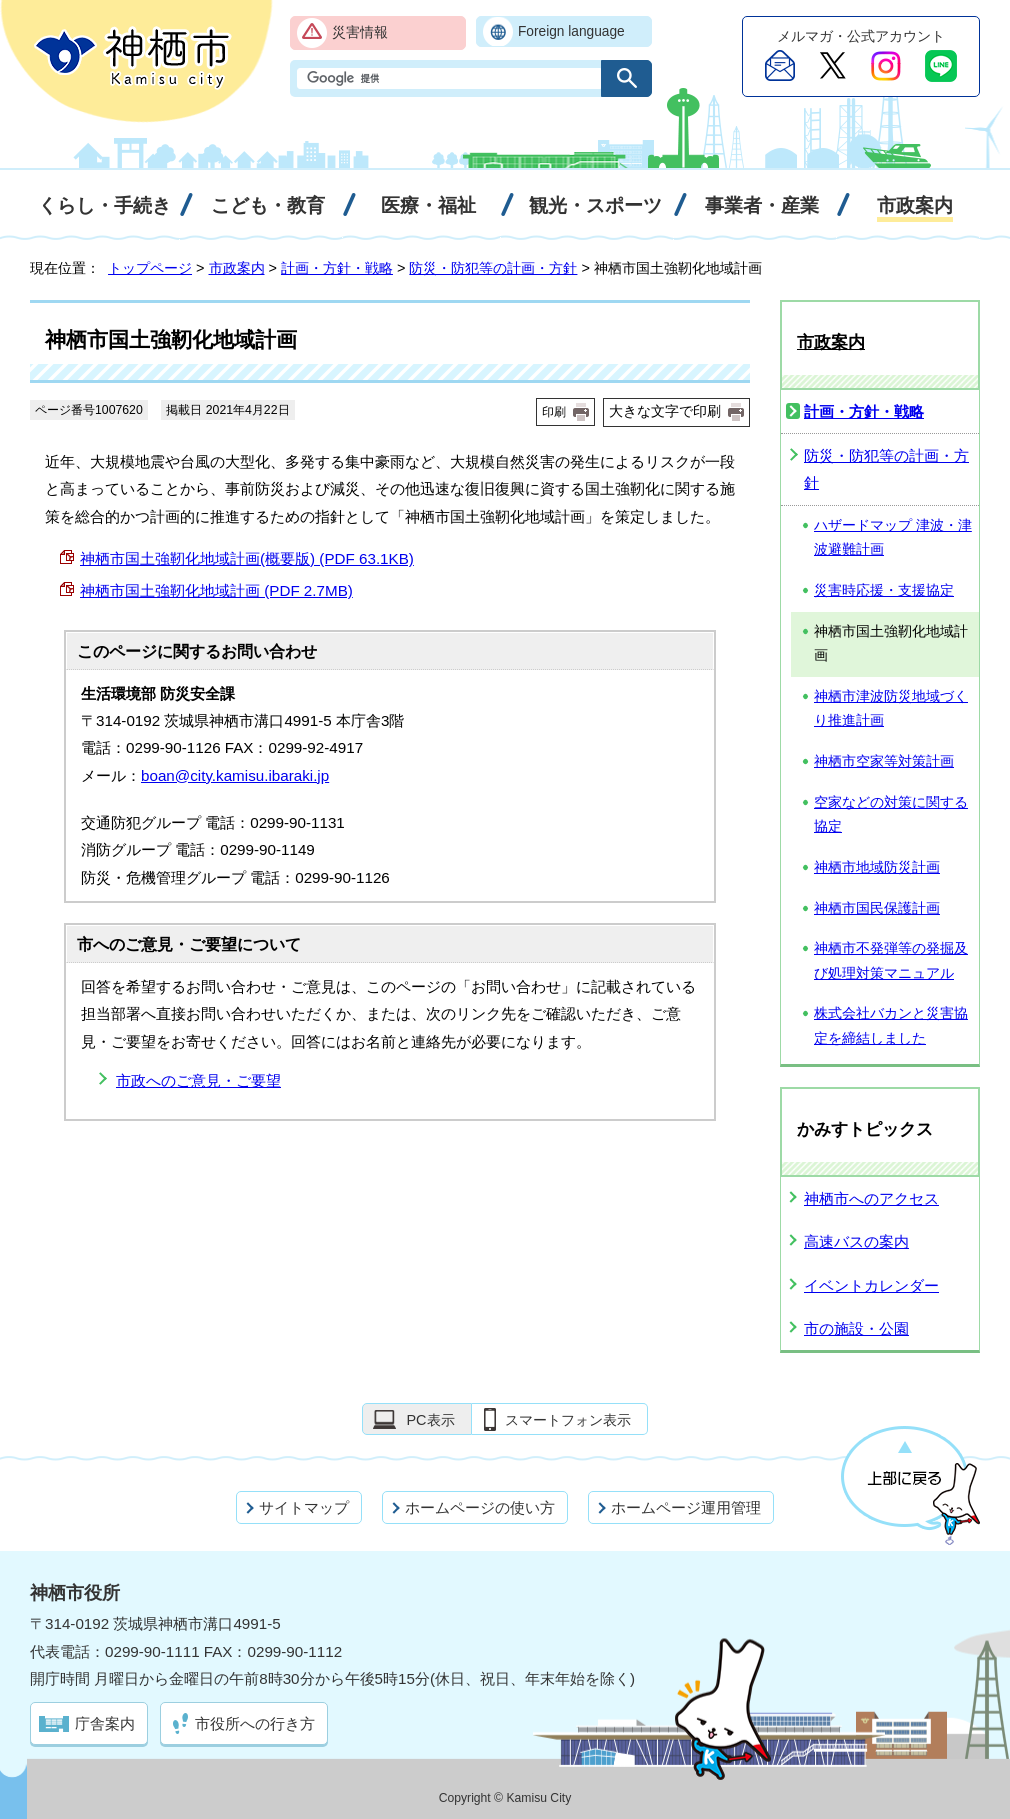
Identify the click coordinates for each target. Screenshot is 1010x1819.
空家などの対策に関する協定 (891, 815)
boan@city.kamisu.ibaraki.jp (235, 775)
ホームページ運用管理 (686, 1507)
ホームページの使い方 (480, 1507)
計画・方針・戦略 (337, 268)
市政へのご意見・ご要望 (198, 1080)
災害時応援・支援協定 (884, 590)
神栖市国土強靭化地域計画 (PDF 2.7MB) (216, 590)
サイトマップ (304, 1507)
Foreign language (571, 31)
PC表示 (430, 1420)
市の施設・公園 (856, 1328)
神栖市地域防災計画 (877, 867)
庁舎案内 (105, 1723)
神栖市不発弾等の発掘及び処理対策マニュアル (891, 961)
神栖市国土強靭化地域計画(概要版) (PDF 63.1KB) (247, 558)
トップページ (150, 268)
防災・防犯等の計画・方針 (493, 268)
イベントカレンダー (871, 1285)
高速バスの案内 (856, 1241)
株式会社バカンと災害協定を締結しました (891, 1026)
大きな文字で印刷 (665, 411)
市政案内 (237, 268)
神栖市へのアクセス (871, 1198)
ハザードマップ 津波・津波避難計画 (893, 538)
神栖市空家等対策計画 (884, 761)
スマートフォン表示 (568, 1420)
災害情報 (360, 32)
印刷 (554, 412)
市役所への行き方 (255, 1723)
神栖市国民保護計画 (877, 908)
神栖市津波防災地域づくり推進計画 (891, 709)
